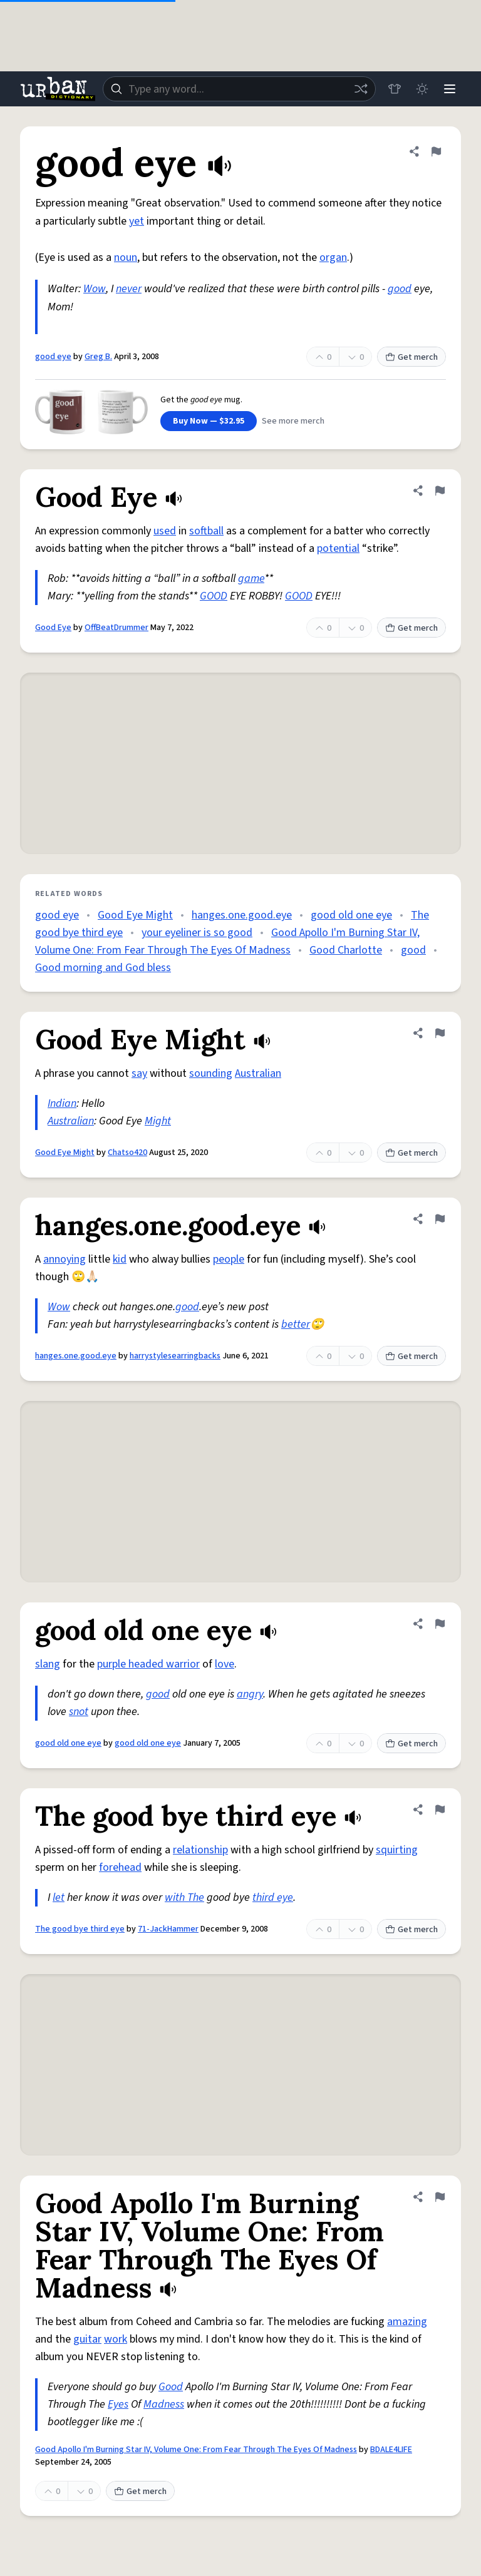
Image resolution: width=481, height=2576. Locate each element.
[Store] (394, 89)
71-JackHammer (168, 1929)
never (129, 289)
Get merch (411, 357)
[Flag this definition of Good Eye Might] (440, 1033)
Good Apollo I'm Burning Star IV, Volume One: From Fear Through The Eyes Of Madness (196, 2449)
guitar (87, 2339)
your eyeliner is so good (197, 932)
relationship (200, 1850)
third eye (272, 1897)
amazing (407, 2321)
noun (125, 257)
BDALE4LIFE (391, 2449)
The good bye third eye (80, 1929)
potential (338, 548)
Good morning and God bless (103, 967)
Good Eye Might (135, 915)
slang (47, 1664)
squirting (397, 1850)
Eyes (118, 2404)
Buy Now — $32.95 (208, 421)
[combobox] (239, 88)
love (224, 1664)
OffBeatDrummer (116, 627)
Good (170, 2387)
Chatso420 (127, 1152)
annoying (64, 1259)
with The (184, 1897)
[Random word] (360, 88)
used (164, 531)
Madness (163, 2404)
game (251, 578)
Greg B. (98, 356)
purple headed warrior (148, 1664)
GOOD (213, 596)
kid (120, 1259)
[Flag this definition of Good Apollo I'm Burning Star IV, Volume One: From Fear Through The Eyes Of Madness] (440, 2197)
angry (250, 1694)
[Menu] (449, 89)
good (399, 289)
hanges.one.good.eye (242, 915)
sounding (210, 1073)
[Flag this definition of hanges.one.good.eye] (440, 1219)
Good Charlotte (345, 950)
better (295, 1324)
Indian (62, 1103)
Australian (258, 1073)
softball (206, 531)
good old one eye (351, 915)
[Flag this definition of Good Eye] (440, 491)
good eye (53, 356)
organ (333, 257)
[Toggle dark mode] (422, 89)
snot (78, 1711)
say (139, 1073)
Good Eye (53, 627)
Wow (94, 289)
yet (136, 221)
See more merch (293, 421)
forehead (120, 1867)
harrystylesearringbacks (175, 1356)
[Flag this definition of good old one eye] (440, 1624)
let (59, 1897)
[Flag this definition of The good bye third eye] (440, 1810)
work (115, 2339)
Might (158, 1121)
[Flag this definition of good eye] (436, 151)
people (228, 1259)
